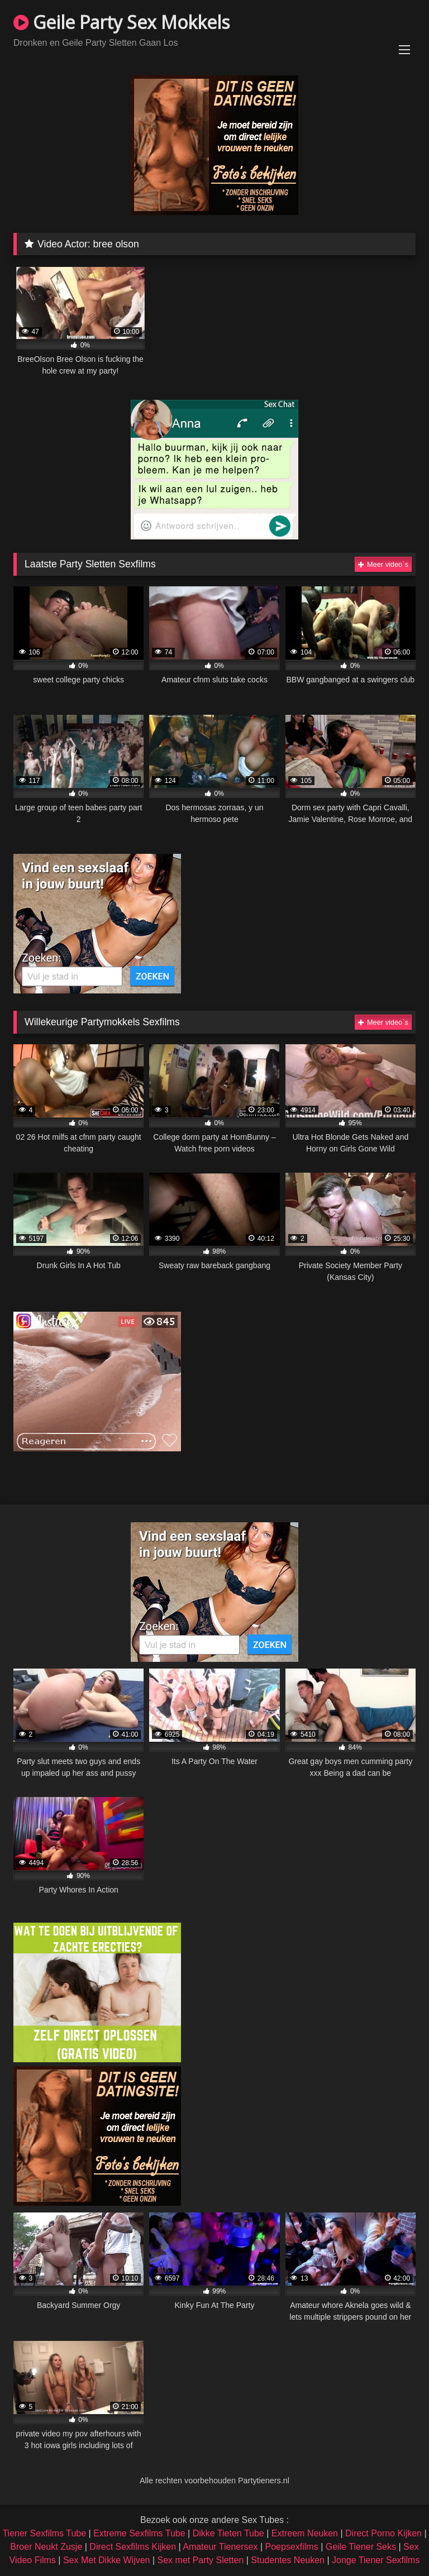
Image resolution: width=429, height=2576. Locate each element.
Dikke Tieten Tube (228, 2533)
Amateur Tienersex (220, 2546)
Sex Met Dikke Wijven (106, 2560)
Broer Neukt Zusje (46, 2546)
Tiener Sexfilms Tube (44, 2533)
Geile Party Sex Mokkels (121, 22)
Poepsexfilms (291, 2546)
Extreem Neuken (304, 2533)
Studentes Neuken (288, 2560)
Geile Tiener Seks (361, 2546)
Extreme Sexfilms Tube (139, 2533)
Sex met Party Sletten (201, 2560)
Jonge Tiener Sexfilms (376, 2560)
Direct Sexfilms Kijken (132, 2546)
